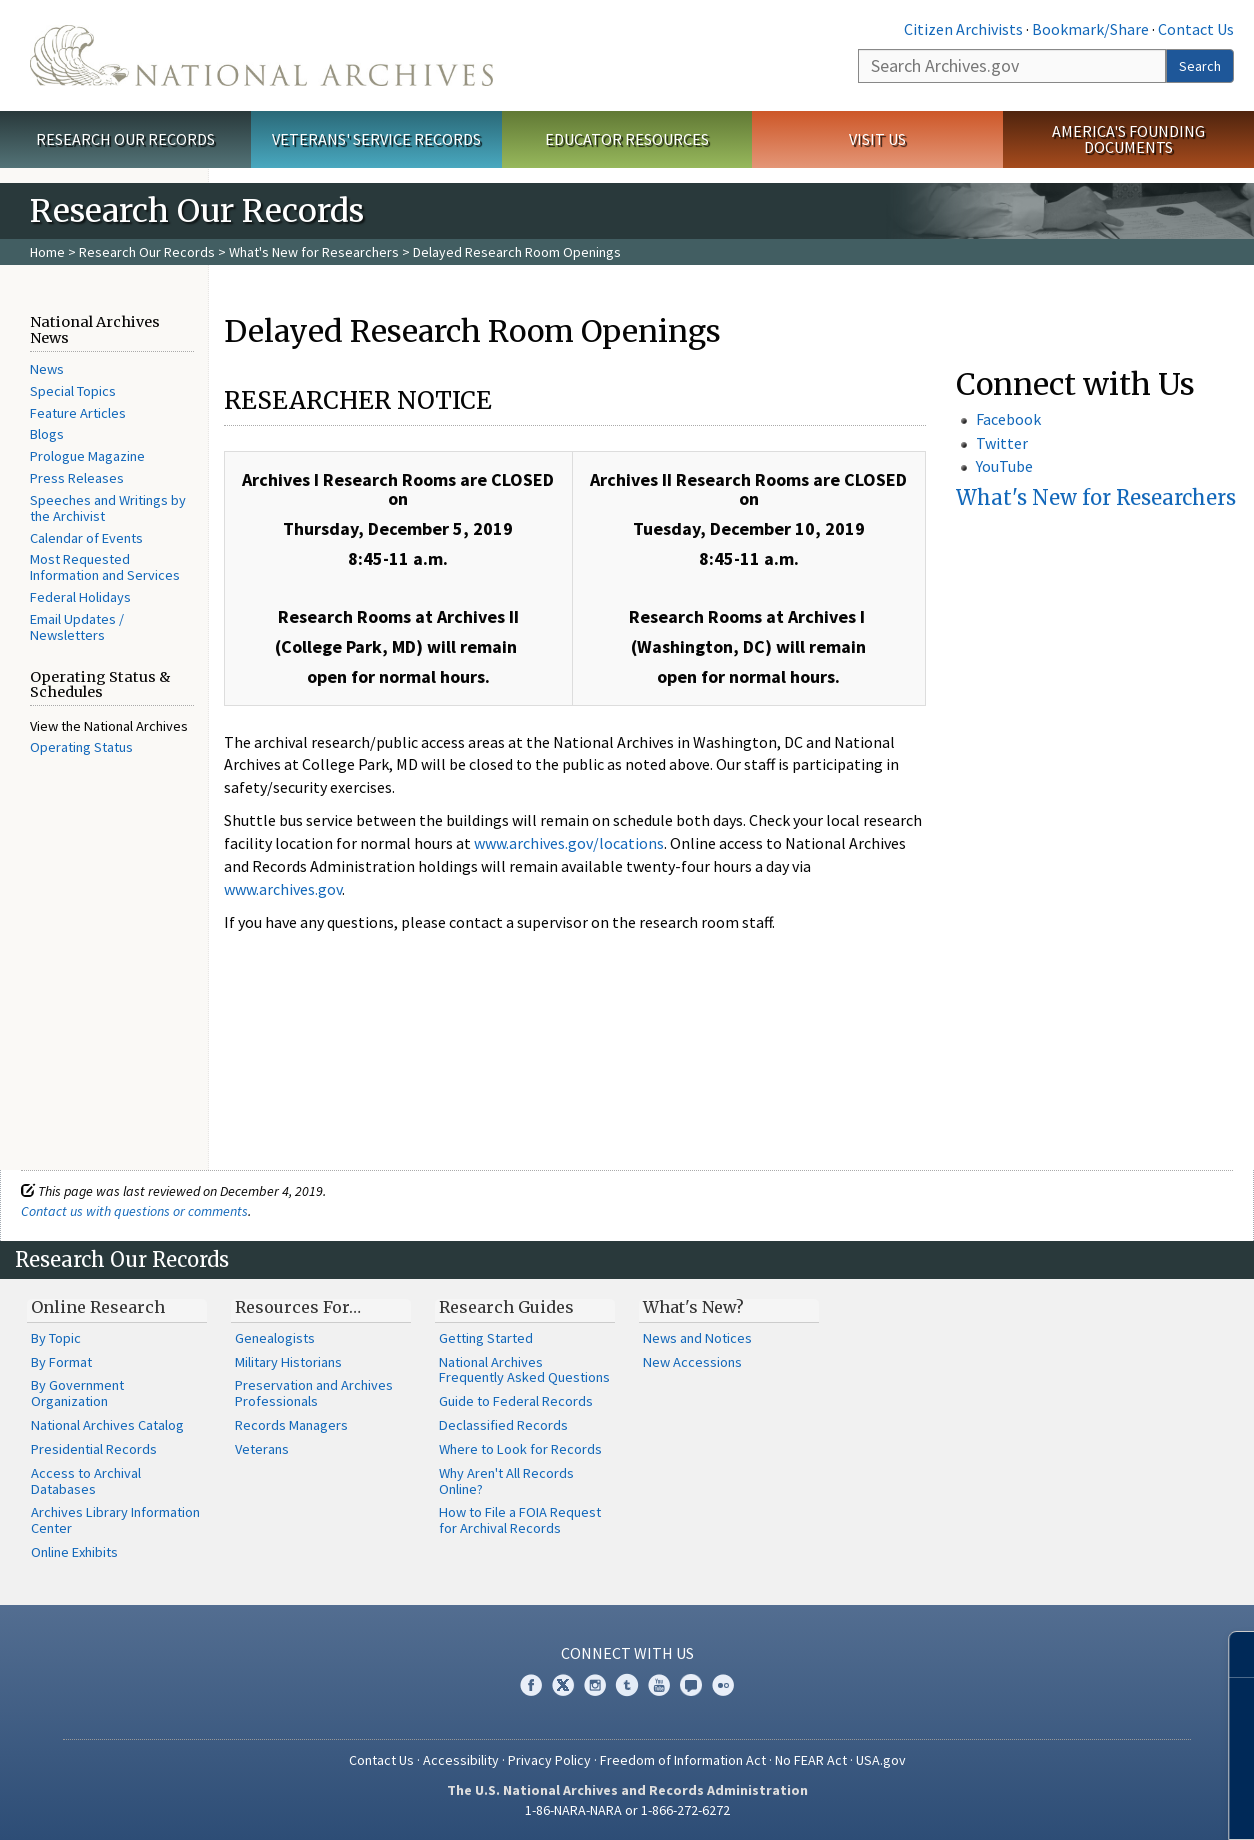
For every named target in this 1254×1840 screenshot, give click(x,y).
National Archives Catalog (107, 1425)
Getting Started (486, 1338)
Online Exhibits (74, 1552)
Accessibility (461, 1760)
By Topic (56, 1338)
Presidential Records (94, 1449)
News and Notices (697, 1338)
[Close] (1230, 1654)
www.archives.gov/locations (569, 843)
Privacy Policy (549, 1760)
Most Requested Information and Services (105, 567)
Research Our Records (125, 139)
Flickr (723, 1685)
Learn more (1076, 1804)
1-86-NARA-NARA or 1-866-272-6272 (627, 1810)
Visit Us (877, 139)
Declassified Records (503, 1425)
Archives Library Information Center (115, 1520)
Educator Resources (627, 139)
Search (1200, 66)
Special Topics (73, 391)
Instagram (595, 1685)
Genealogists (275, 1338)
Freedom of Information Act (683, 1760)
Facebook (1008, 419)
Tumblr (627, 1685)
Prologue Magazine (87, 456)
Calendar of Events (86, 538)
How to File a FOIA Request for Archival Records (520, 1520)
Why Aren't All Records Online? (506, 1481)
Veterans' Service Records (376, 139)
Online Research (98, 1307)
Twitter (1002, 443)
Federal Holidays (80, 597)
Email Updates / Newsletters (77, 627)
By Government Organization (77, 1393)
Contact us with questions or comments (134, 1211)
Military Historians (288, 1362)
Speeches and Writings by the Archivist (108, 508)
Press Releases (77, 478)
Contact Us (1196, 29)
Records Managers (291, 1425)
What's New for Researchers (314, 252)
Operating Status (81, 747)
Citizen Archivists (963, 29)
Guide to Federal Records (516, 1401)
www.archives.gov (283, 889)
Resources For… (298, 1307)
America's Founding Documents (1128, 139)
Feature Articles (78, 413)
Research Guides (506, 1307)
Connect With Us (627, 1653)
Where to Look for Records (520, 1449)
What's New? (693, 1307)
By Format (61, 1362)
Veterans (262, 1449)
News (47, 369)
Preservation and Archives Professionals (314, 1393)
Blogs (47, 434)
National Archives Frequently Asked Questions (524, 1370)
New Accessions (692, 1362)
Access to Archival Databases (86, 1481)
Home (47, 252)
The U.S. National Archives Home (261, 55)
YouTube (1004, 466)
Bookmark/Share (1090, 29)
